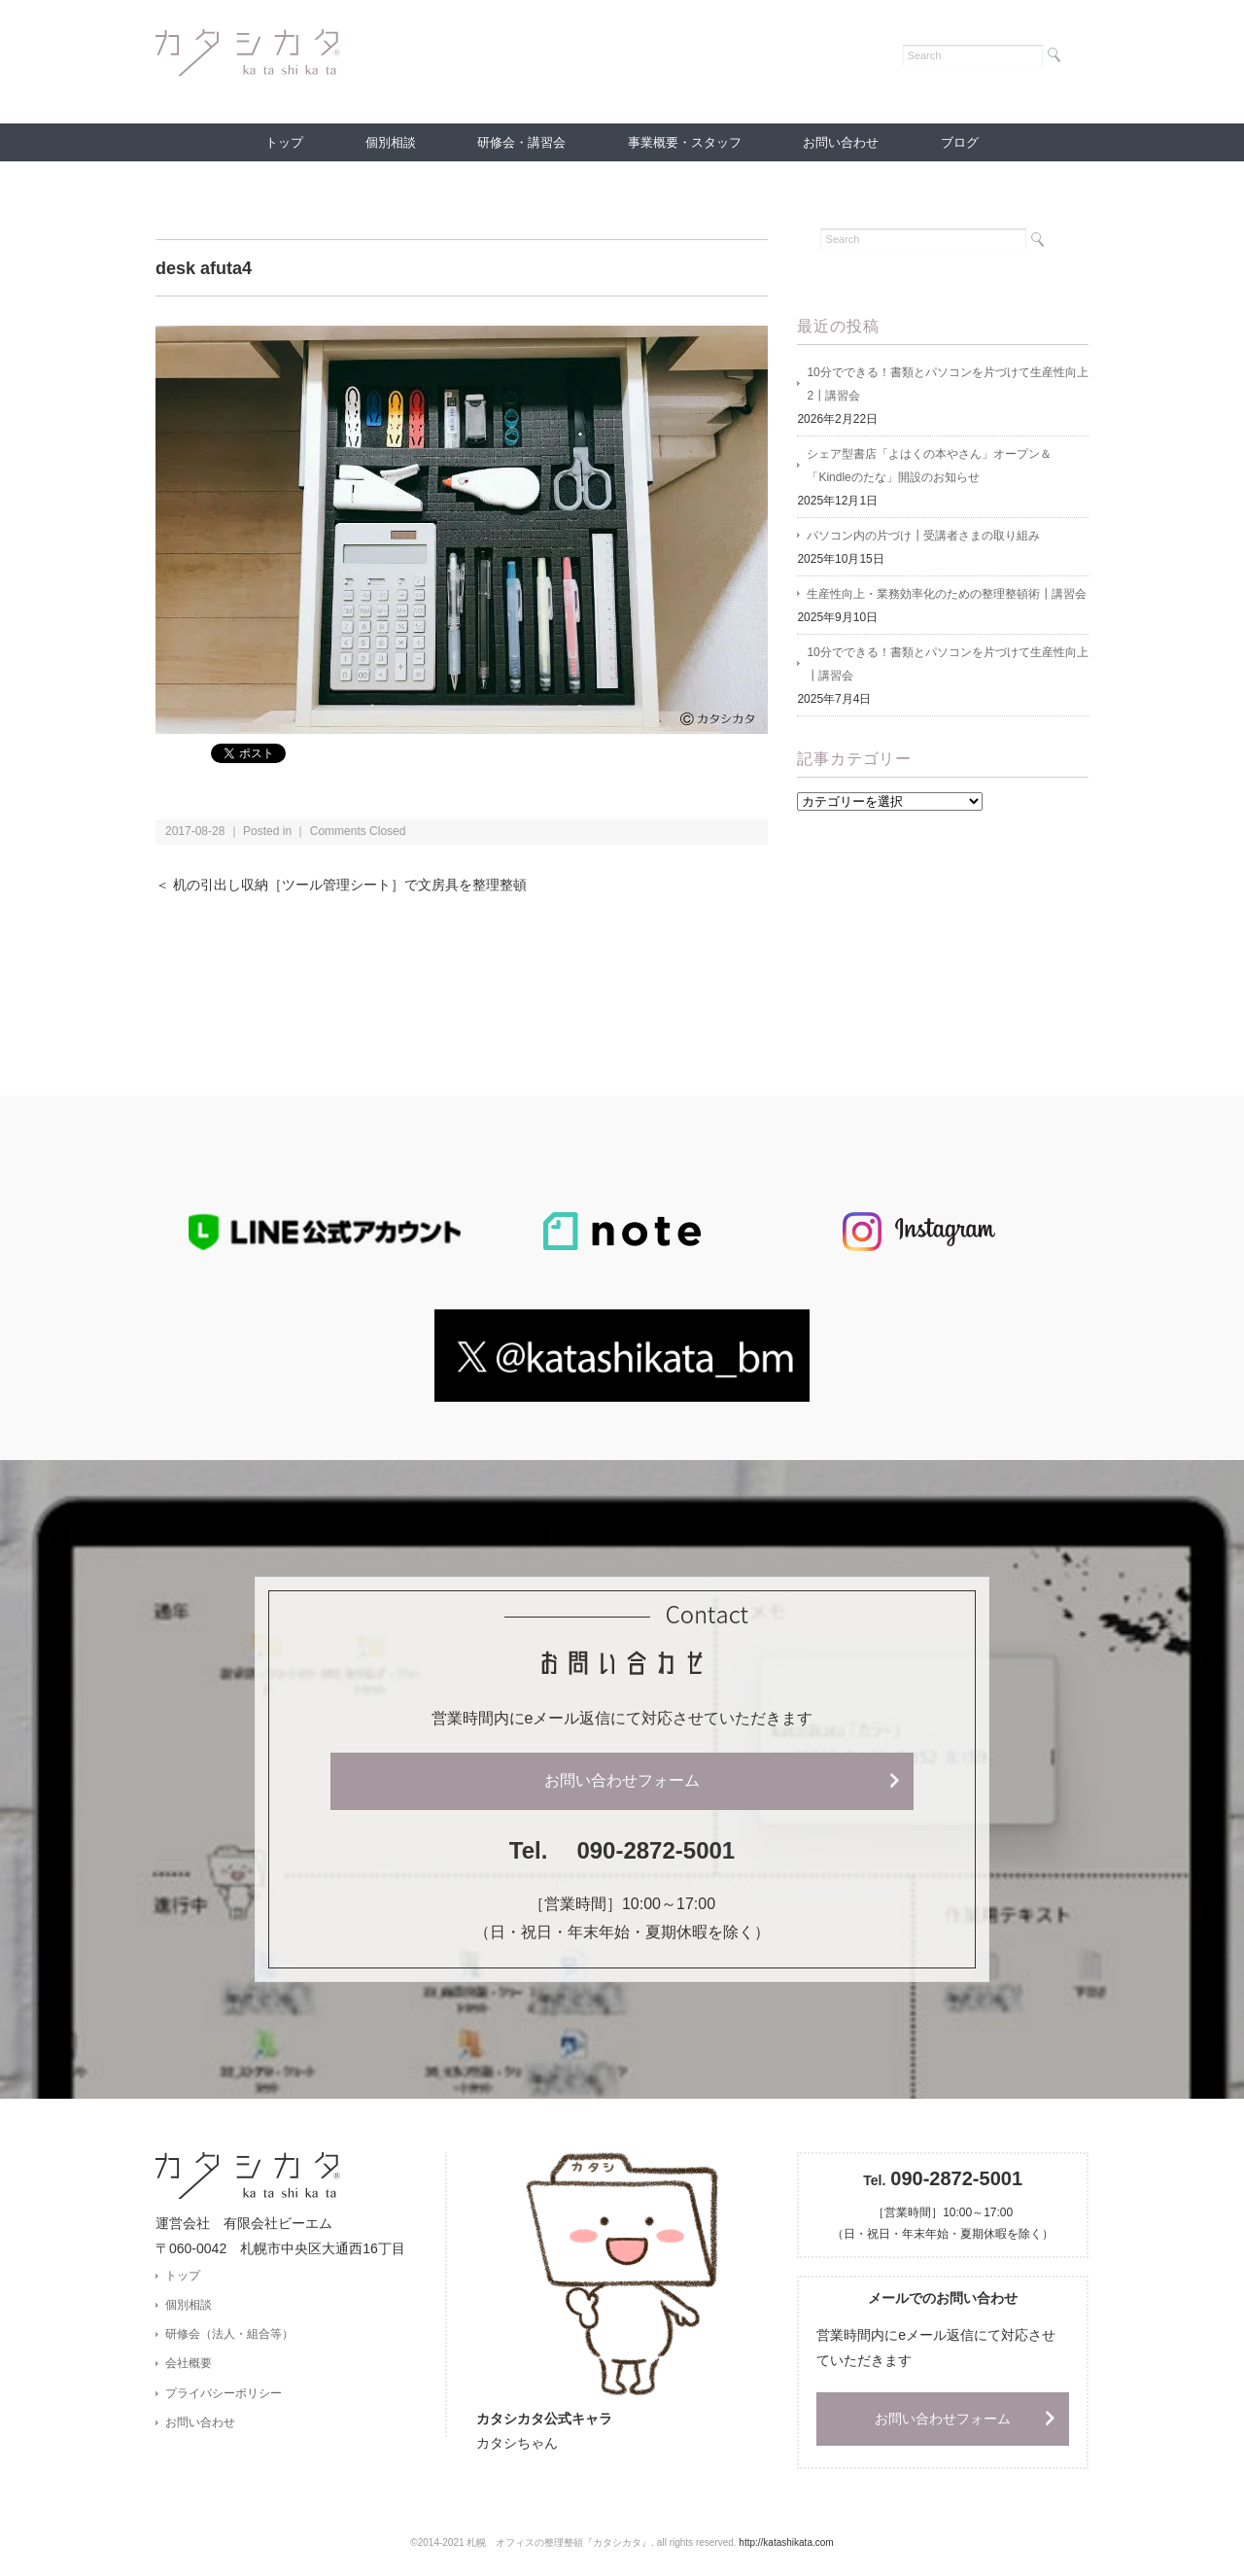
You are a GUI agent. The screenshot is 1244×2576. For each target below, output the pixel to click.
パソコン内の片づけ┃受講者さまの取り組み (923, 535)
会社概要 (188, 2363)
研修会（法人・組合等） (229, 2334)
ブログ (960, 142)
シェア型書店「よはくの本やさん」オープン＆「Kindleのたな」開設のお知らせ (929, 465)
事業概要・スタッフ (685, 142)
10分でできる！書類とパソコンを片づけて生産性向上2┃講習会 (947, 384)
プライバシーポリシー (223, 2393)
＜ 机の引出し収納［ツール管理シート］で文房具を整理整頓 (341, 885)
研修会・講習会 (521, 142)
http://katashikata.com (786, 2542)
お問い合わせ (841, 142)
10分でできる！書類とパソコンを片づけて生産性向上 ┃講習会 (947, 663)
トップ (284, 142)
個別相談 (390, 142)
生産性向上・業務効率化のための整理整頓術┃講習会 (947, 594)
